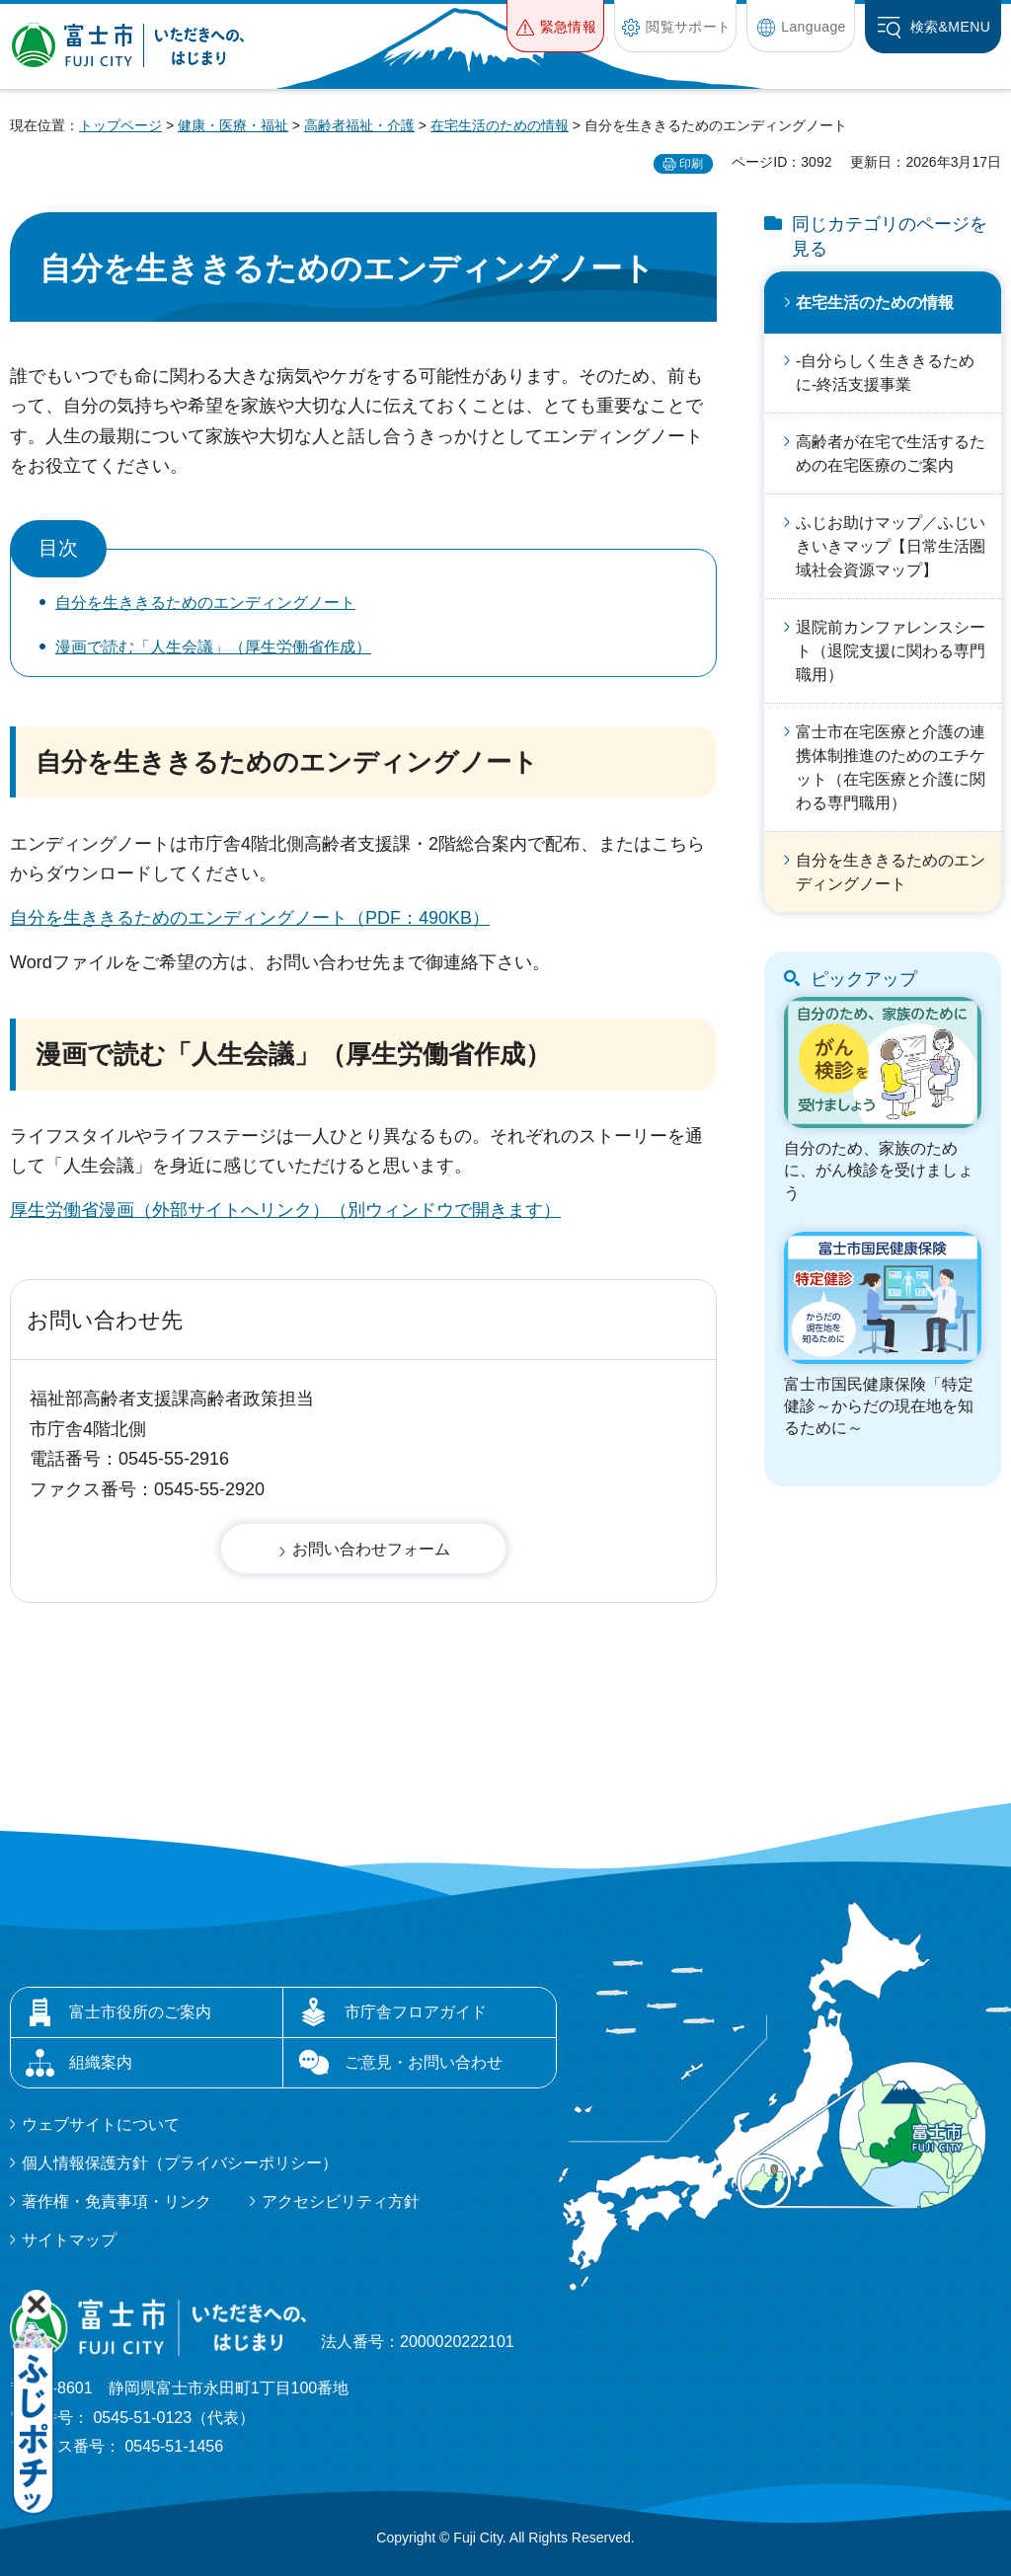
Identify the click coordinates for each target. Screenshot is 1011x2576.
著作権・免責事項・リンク (116, 2201)
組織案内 (100, 2062)
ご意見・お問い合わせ (424, 2062)
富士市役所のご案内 (140, 2012)
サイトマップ (69, 2240)
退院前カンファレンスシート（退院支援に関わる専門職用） (890, 651)
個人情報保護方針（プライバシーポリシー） (180, 2163)
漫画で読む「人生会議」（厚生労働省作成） (213, 647)
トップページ (120, 125)
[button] (555, 26)
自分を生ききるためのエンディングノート (205, 602)
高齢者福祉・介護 (359, 125)
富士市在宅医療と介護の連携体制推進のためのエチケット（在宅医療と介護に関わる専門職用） (890, 767)
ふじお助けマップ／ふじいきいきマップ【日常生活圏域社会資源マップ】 (890, 546)
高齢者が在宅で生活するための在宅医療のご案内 (890, 453)
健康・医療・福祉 (233, 125)
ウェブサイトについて (101, 2124)
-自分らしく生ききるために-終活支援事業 (885, 372)
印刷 (691, 164)
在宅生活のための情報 (499, 125)
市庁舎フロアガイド (416, 2012)
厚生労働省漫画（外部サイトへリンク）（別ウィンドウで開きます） (285, 1210)
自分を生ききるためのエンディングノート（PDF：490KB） (250, 918)
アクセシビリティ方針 (341, 2201)
